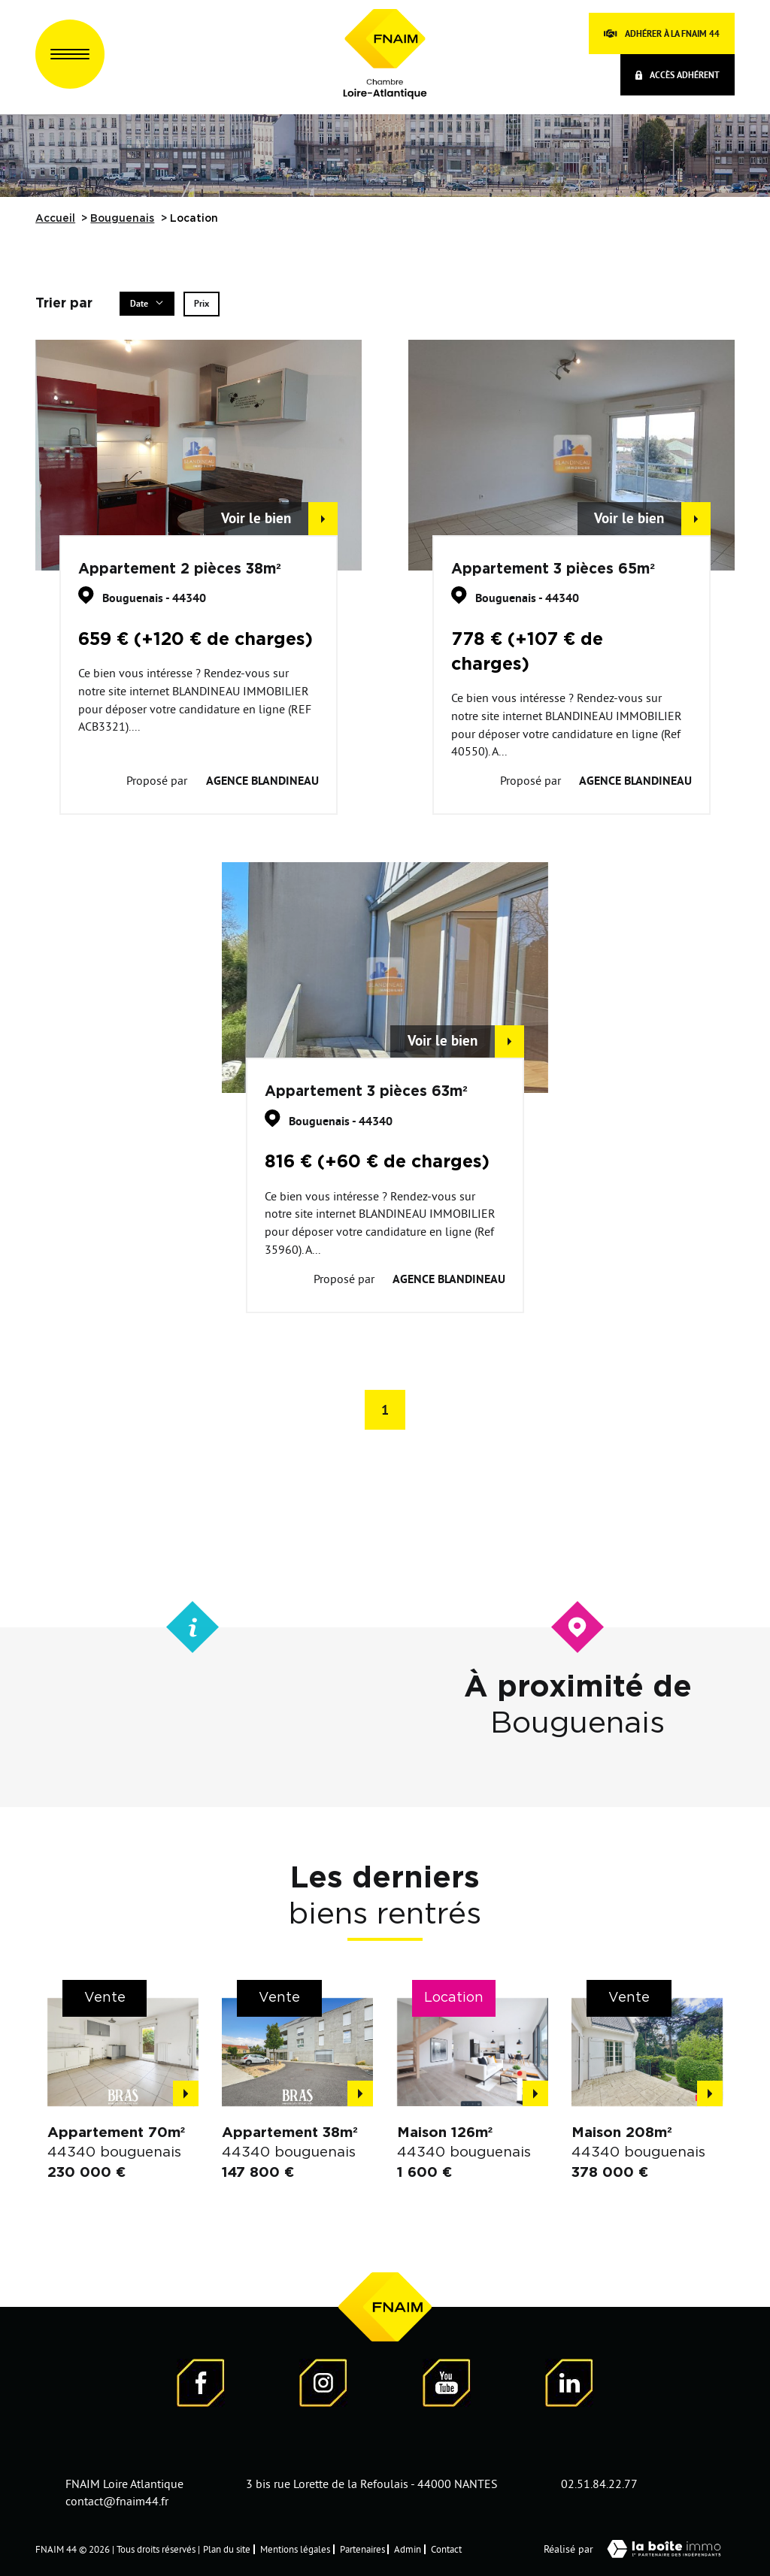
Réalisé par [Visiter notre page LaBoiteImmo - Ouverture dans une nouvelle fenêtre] (639, 2549)
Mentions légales (295, 2549)
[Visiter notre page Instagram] (323, 2385)
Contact (446, 2549)
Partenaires (362, 2549)
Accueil (55, 218)
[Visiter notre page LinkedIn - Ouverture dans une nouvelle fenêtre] (569, 2385)
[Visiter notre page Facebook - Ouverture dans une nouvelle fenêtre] (200, 2385)
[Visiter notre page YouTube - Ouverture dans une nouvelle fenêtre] (446, 2385)
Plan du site (226, 2549)
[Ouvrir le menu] (70, 54)
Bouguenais (122, 218)
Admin (407, 2549)
